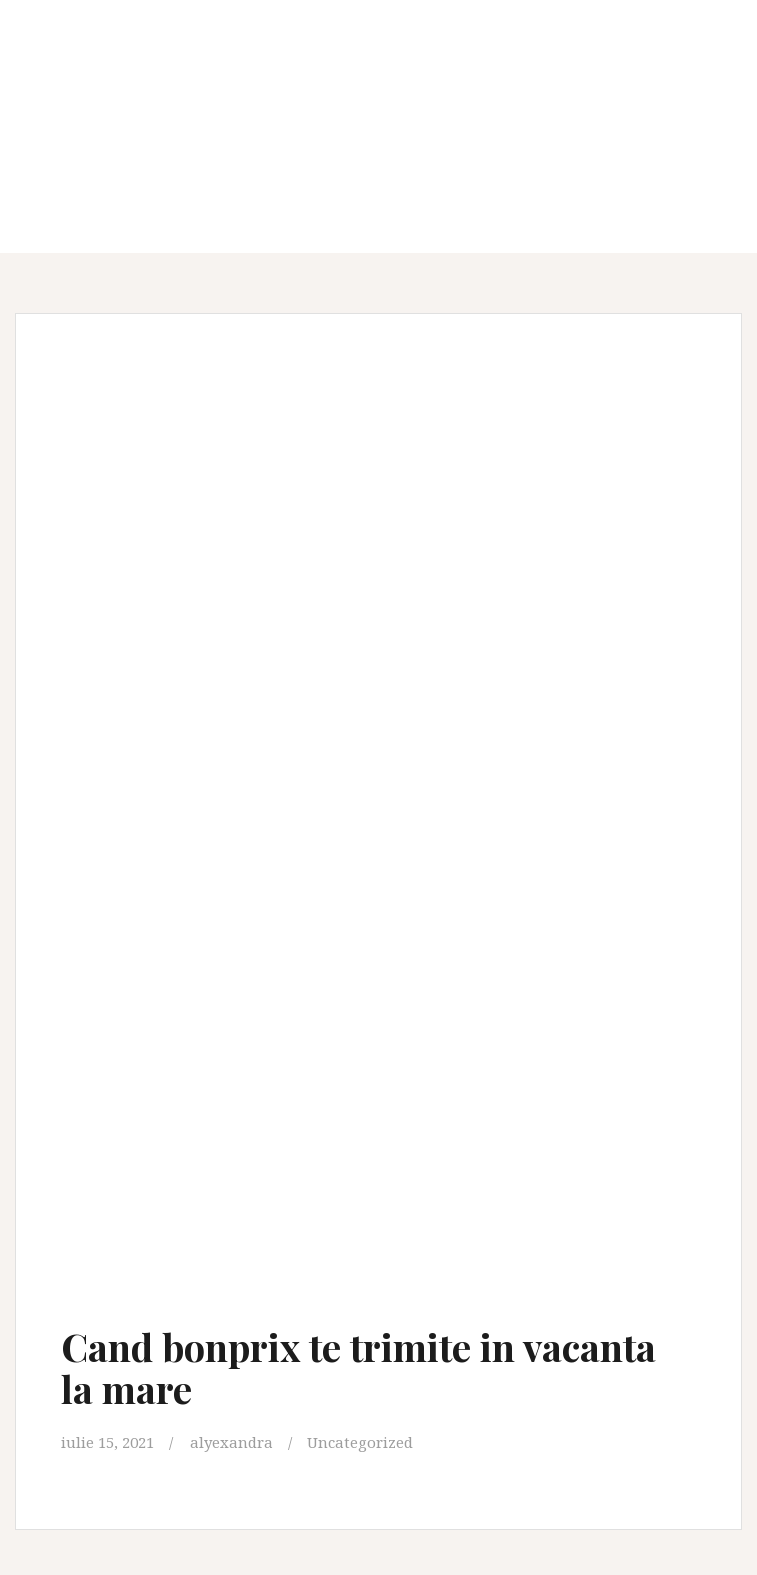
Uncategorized (360, 1442)
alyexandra (231, 1442)
